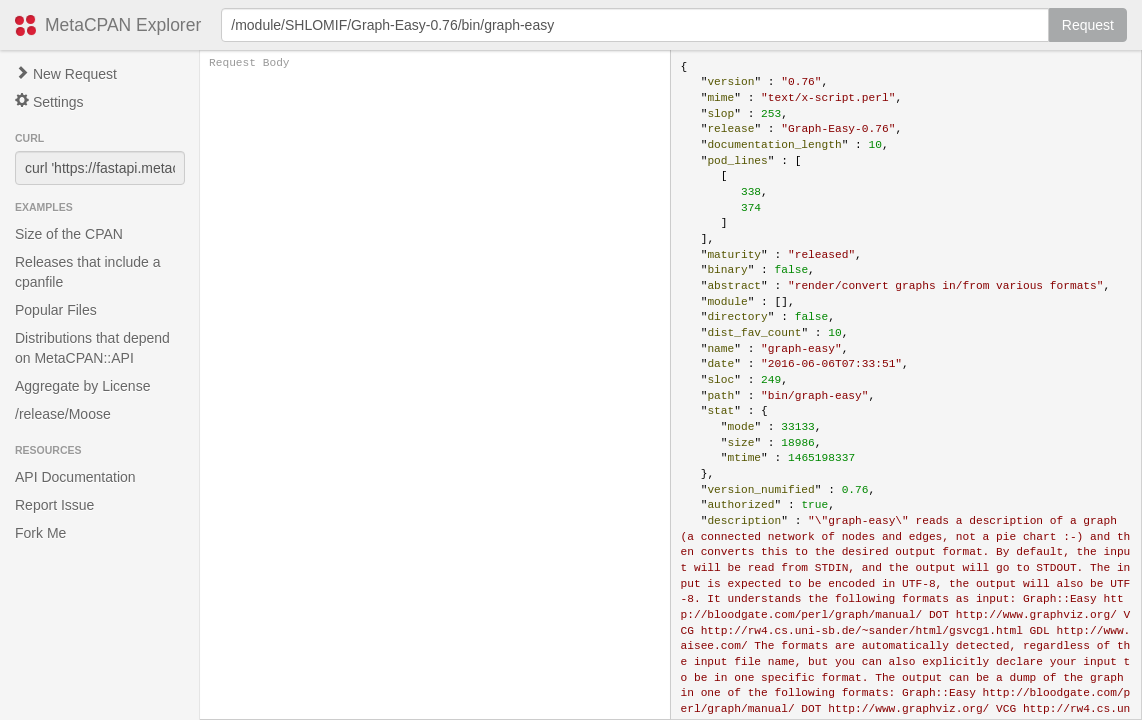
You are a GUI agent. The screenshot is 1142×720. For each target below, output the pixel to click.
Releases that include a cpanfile (88, 272)
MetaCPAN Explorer (123, 25)
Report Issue (54, 505)
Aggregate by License (82, 386)
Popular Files (56, 310)
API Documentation (75, 477)
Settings (49, 101)
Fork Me (40, 533)
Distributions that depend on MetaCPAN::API (92, 348)
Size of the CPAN (69, 234)
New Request (66, 74)
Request (1088, 25)
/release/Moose (63, 414)
